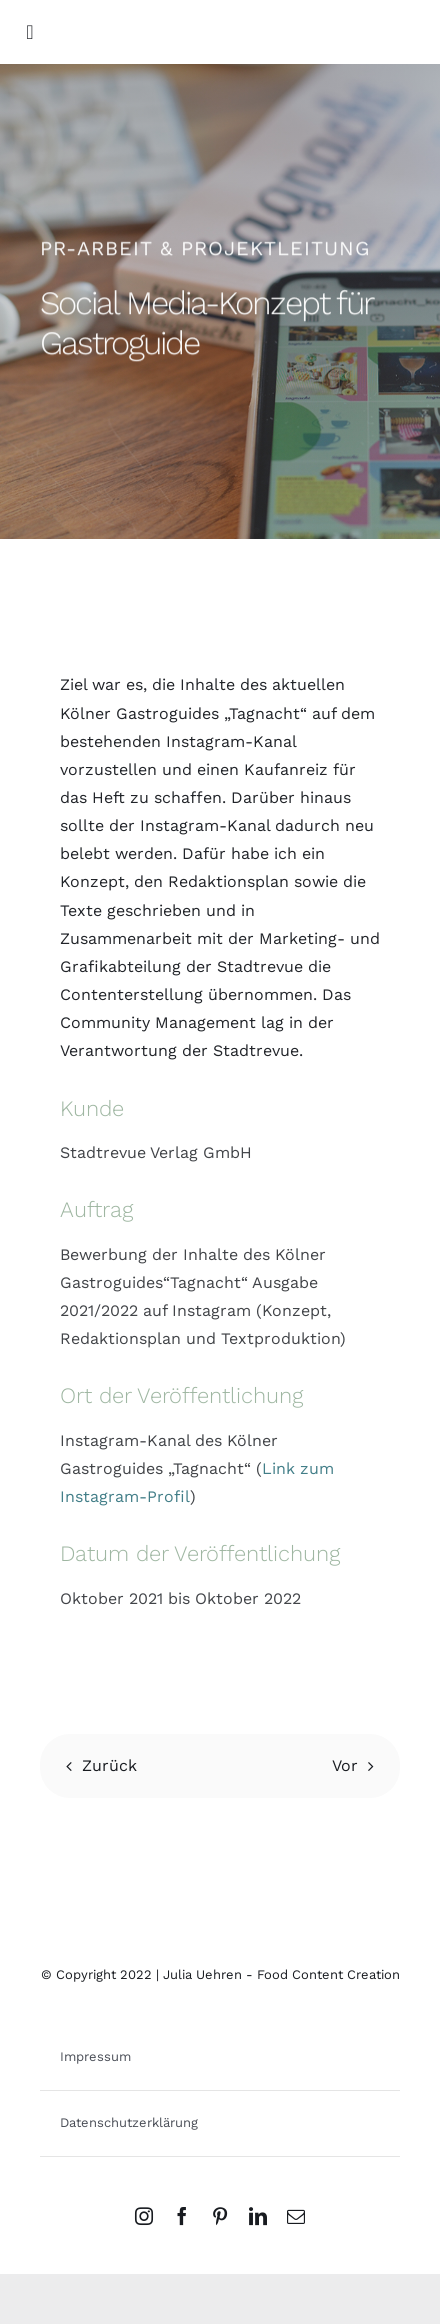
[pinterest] (220, 2216)
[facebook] (182, 2216)
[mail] (296, 2216)
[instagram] (144, 2216)
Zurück (109, 1765)
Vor (345, 1765)
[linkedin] (258, 2216)
